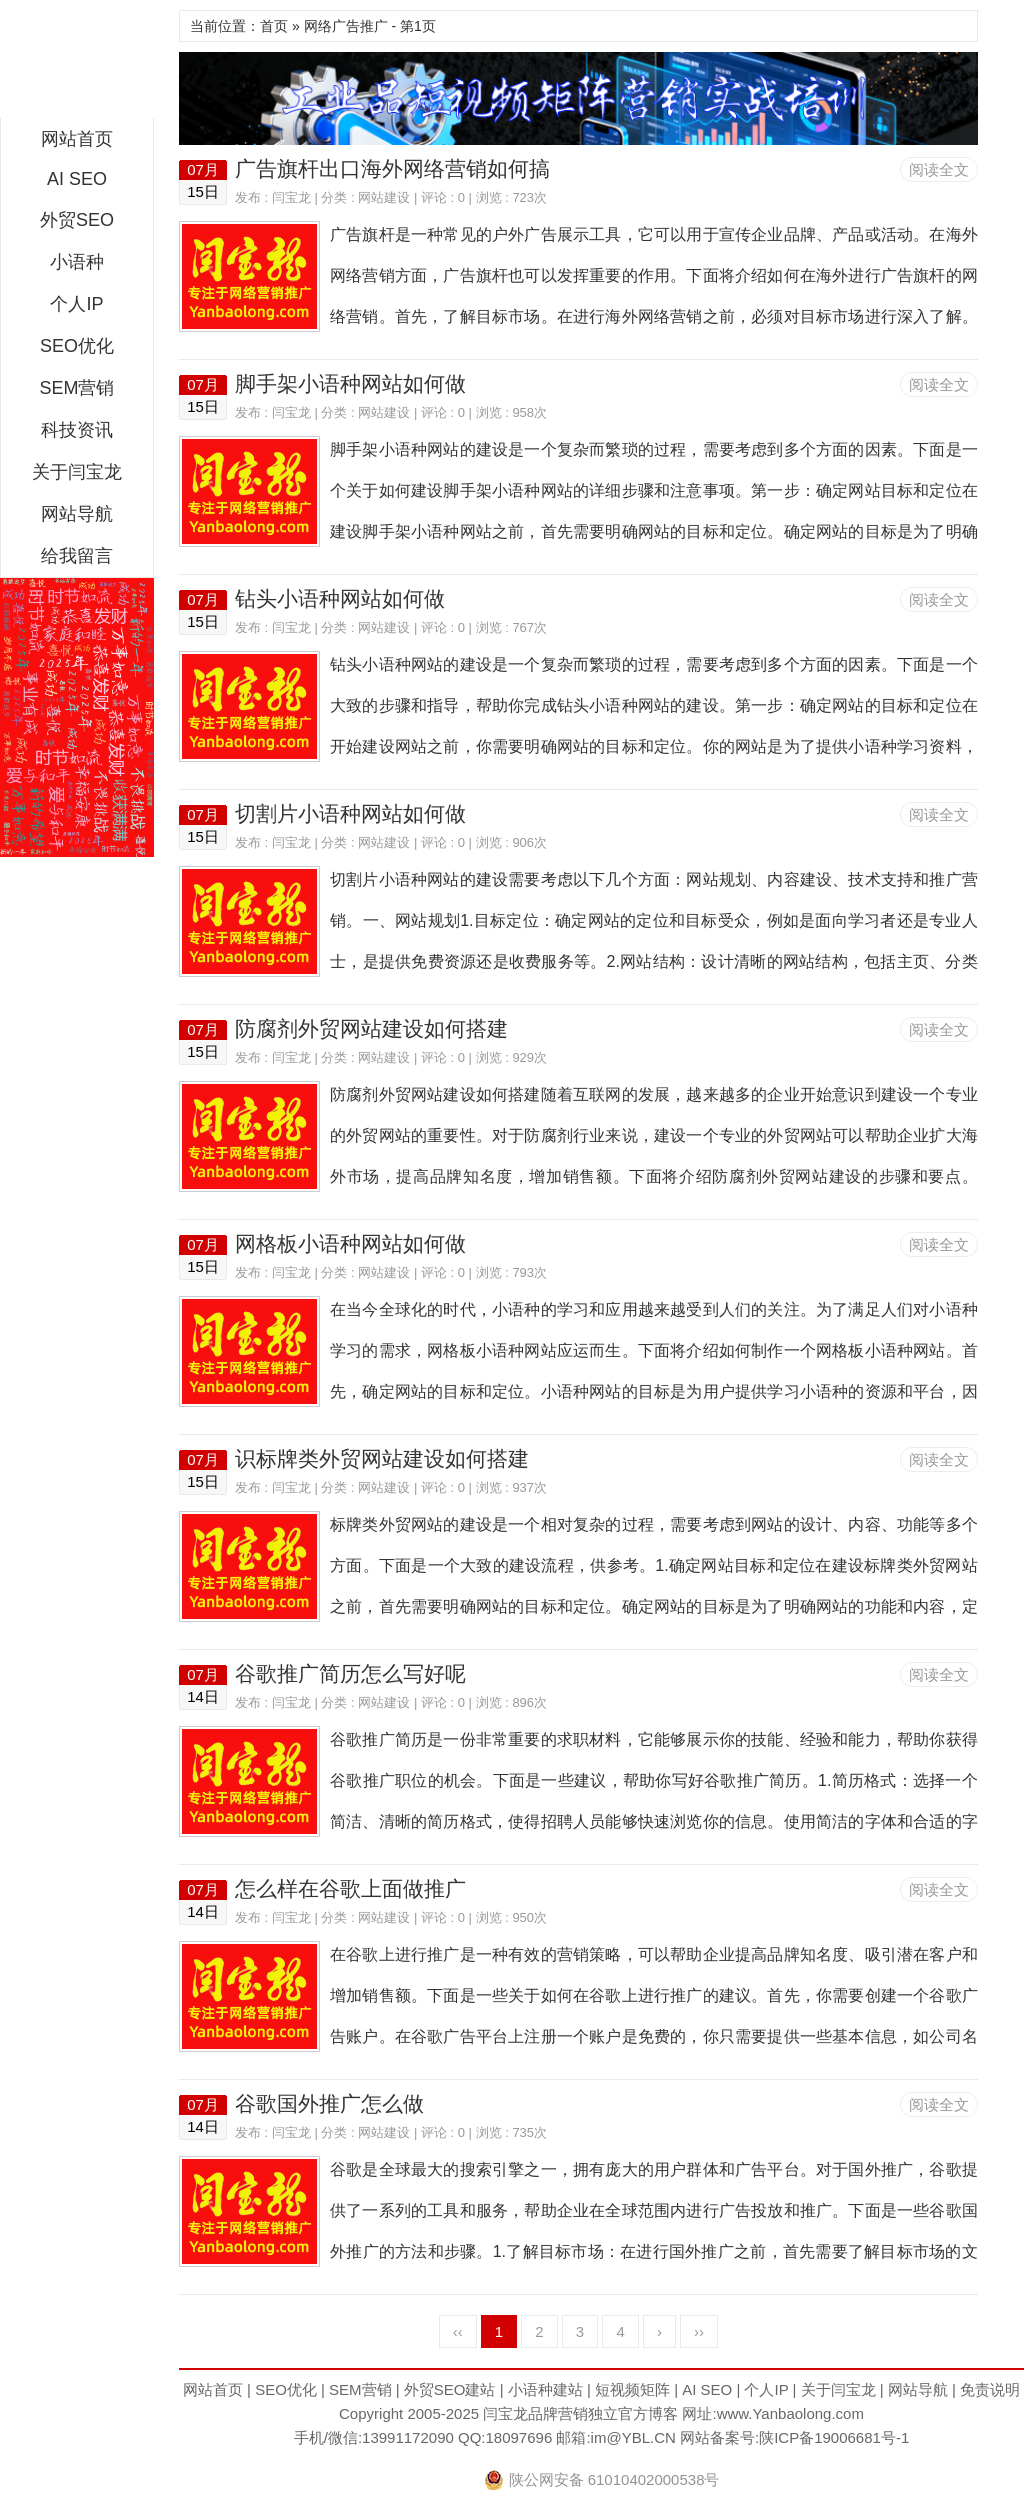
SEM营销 (76, 388)
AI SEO (77, 179)
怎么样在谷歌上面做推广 (350, 1888)
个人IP (76, 304)
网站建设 (384, 197)
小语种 (77, 262)
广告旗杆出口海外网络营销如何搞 (392, 168)
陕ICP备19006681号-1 (834, 2437)
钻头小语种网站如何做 (340, 598)
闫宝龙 (77, 64)
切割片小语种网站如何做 (350, 813)
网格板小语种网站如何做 (350, 1243)
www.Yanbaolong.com (790, 2413)
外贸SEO (77, 220)
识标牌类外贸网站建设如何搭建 (382, 1458)
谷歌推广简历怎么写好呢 (350, 1673)
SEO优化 (77, 346)
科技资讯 (77, 430)
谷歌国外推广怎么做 (329, 2103)
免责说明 (990, 2389)
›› (699, 2331)
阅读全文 (939, 169)
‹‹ (458, 2331)
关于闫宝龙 (77, 472)
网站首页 (77, 139)
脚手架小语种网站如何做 (350, 383)
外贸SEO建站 (450, 2389)
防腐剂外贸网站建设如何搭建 (371, 1028)
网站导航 (77, 514)
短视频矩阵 (632, 2389)
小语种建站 (545, 2389)
